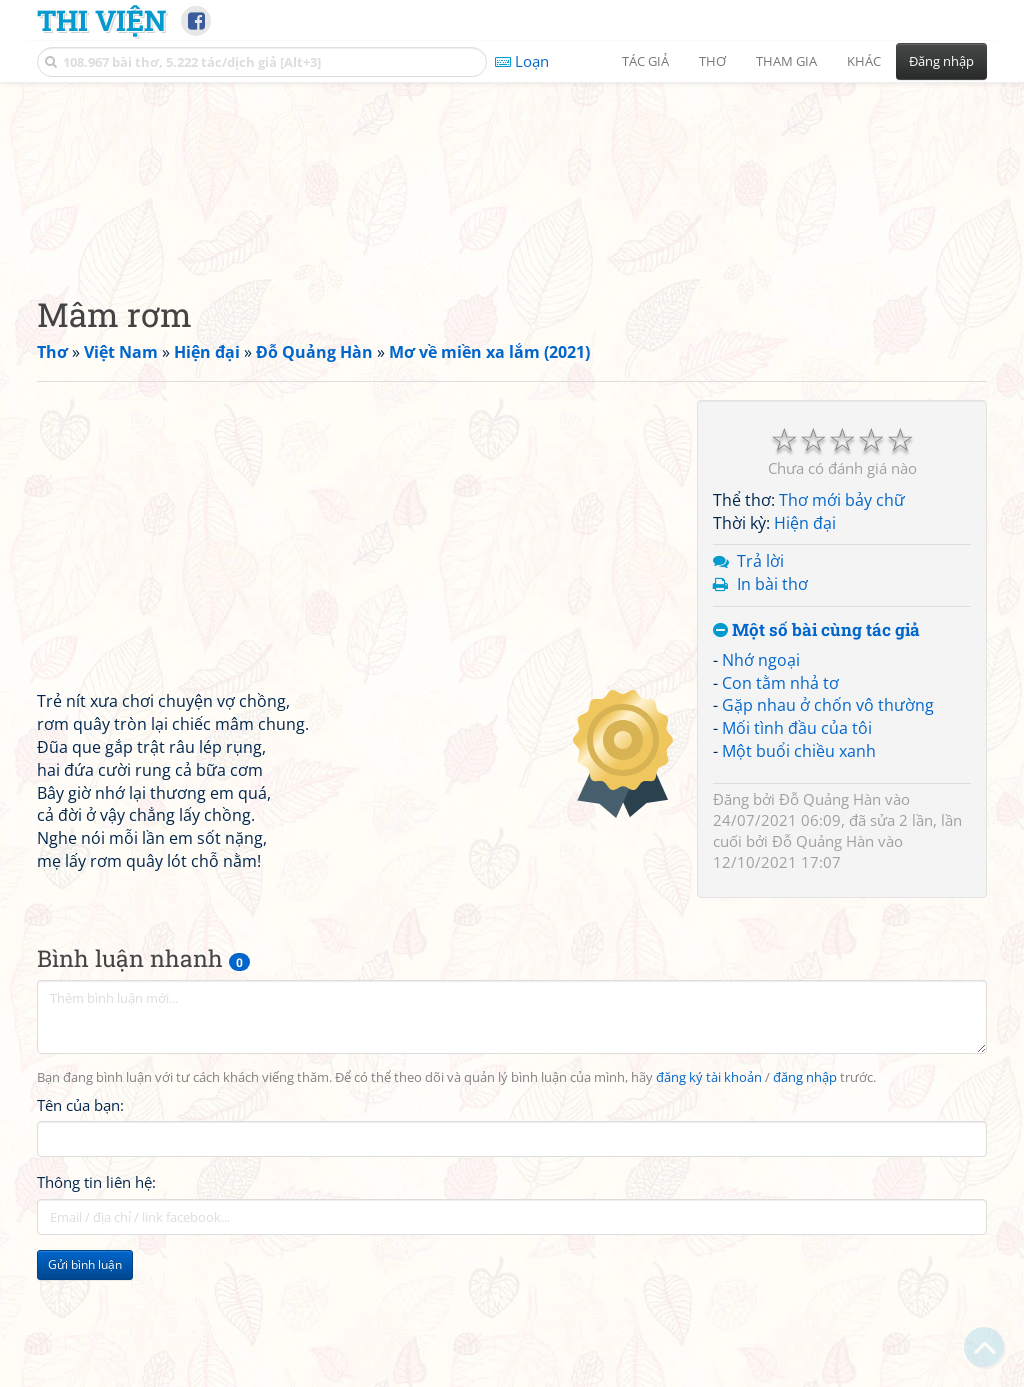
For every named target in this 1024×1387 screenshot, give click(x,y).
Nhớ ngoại (761, 785)
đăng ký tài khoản (709, 1202)
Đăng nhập (941, 61)
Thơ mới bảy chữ (842, 625)
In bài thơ (772, 709)
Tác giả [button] (645, 61)
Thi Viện (101, 20)
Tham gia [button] (786, 61)
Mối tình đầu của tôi (797, 853)
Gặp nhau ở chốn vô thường (828, 830)
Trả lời (760, 686)
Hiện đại (805, 648)
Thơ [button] (712, 61)
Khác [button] (864, 61)
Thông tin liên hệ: (96, 1308)
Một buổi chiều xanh (799, 876)
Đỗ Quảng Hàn (830, 924)
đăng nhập (805, 1202)
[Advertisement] (512, 235)
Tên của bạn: (80, 1231)
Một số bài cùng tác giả (816, 755)
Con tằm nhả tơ (780, 808)
